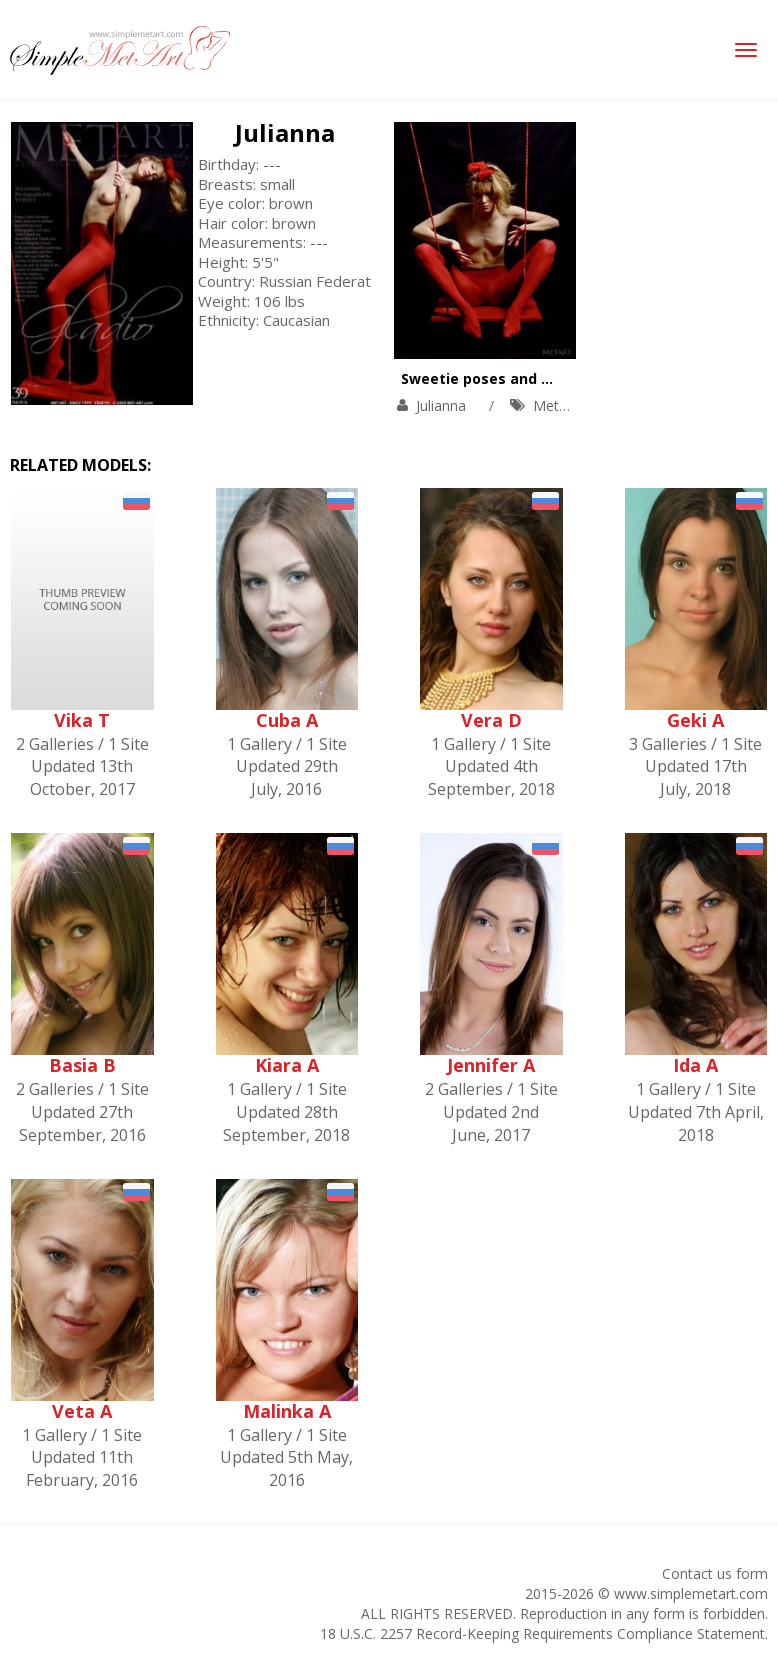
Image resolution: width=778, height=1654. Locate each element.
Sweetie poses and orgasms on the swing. (554, 378)
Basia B (82, 1065)
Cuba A (287, 720)
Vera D (491, 720)
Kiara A (287, 1065)
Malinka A (287, 1411)
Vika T (82, 720)
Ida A (695, 1065)
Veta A (82, 1411)
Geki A (695, 720)
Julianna (285, 132)
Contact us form (715, 1573)
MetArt (555, 405)
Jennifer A (491, 1065)
